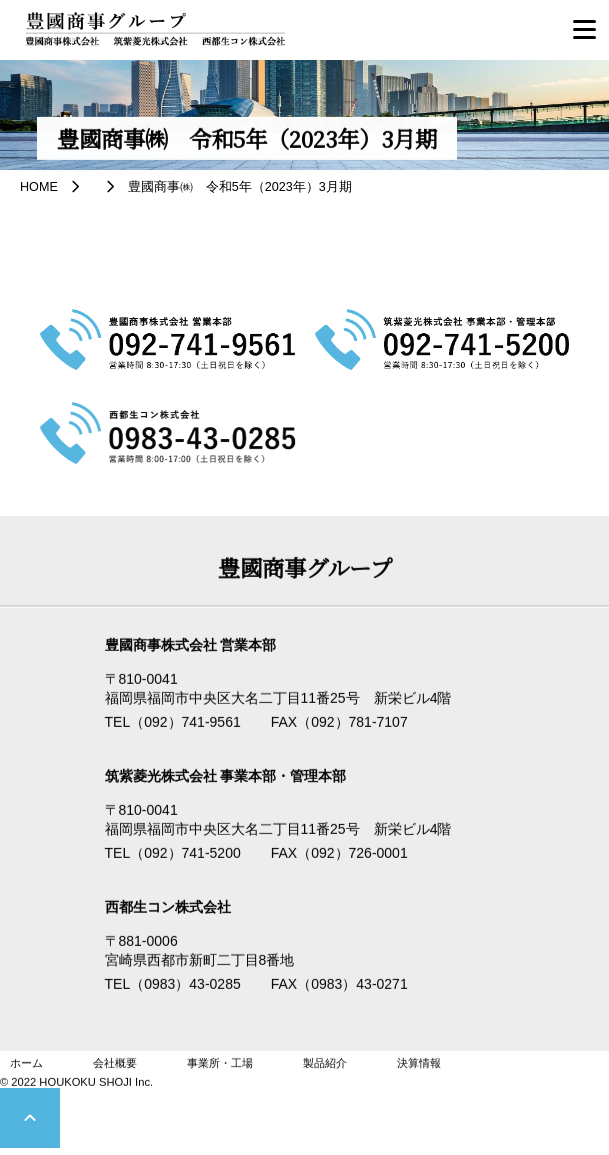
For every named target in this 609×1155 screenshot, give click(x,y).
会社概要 (115, 1064)
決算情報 (419, 1064)
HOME (39, 187)
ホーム (26, 1064)
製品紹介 (325, 1064)
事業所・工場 (220, 1064)
